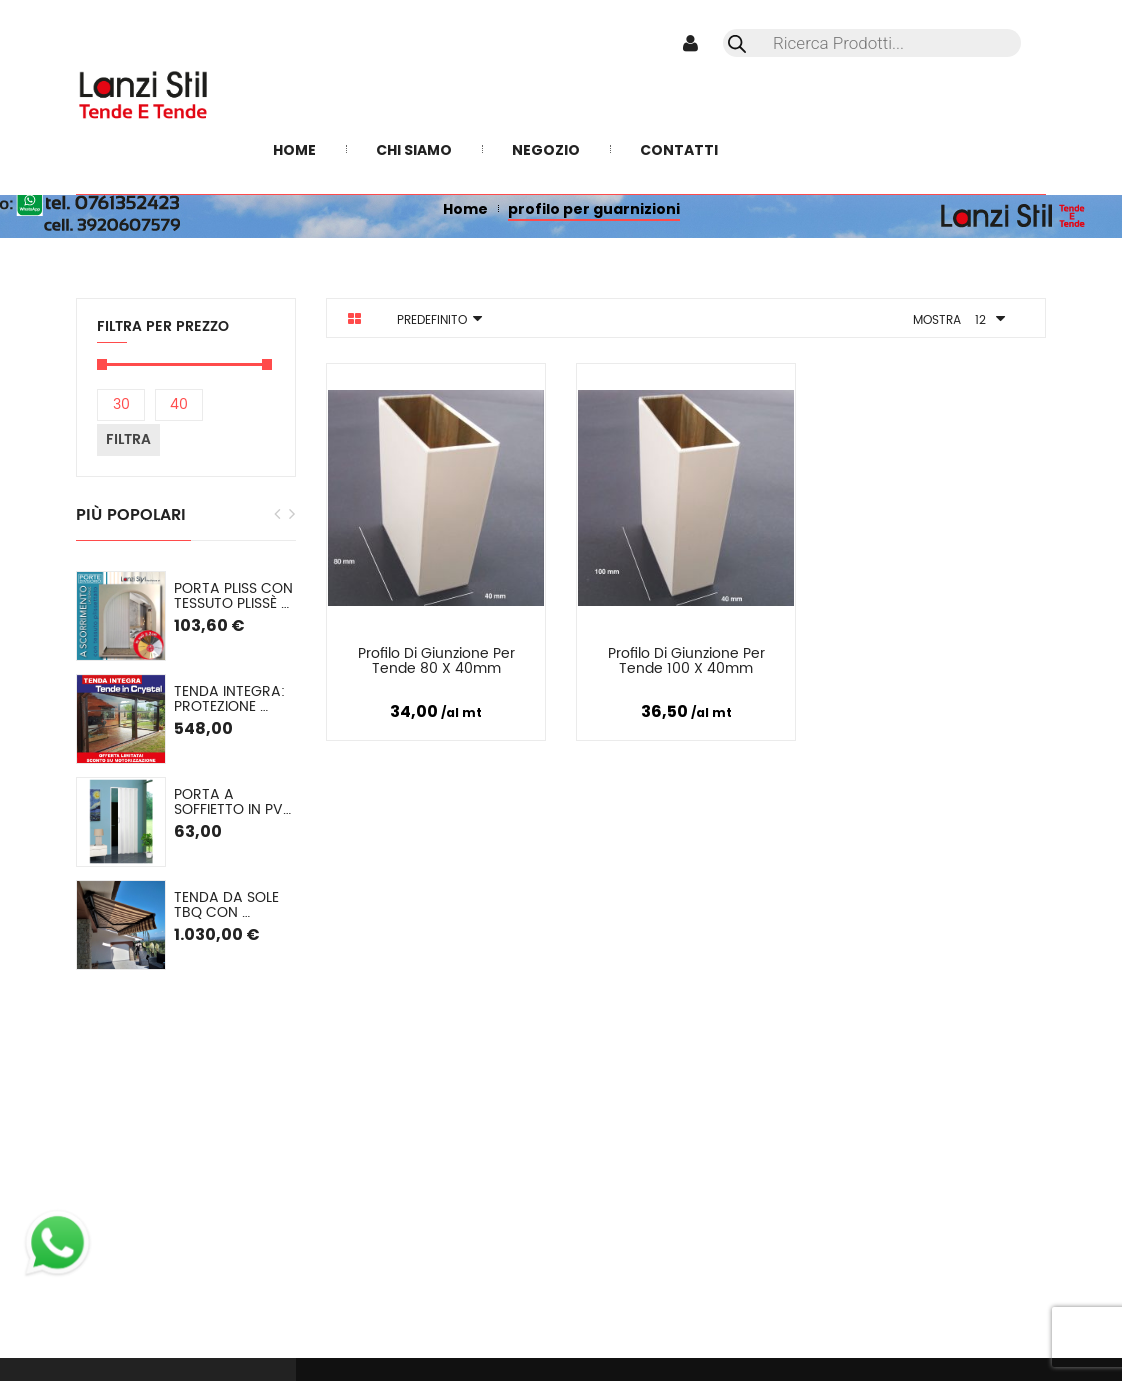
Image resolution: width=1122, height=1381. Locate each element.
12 (980, 320)
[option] (186, 770)
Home (465, 209)
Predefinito (432, 320)
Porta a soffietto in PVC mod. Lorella (235, 802)
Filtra (128, 439)
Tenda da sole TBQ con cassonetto (228, 905)
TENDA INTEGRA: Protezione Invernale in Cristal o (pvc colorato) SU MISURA (231, 699)
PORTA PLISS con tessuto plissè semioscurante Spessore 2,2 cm (235, 596)
